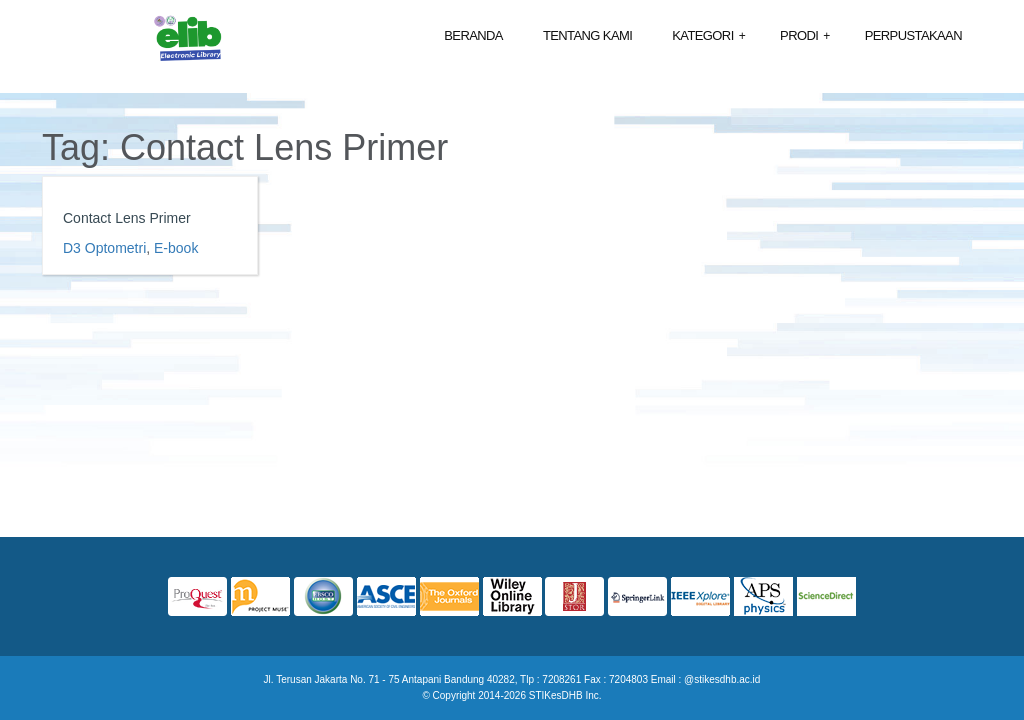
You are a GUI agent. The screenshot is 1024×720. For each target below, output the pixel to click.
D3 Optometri (104, 248)
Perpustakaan (913, 35)
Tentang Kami (587, 35)
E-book (176, 248)
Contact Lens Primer (127, 218)
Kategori (708, 36)
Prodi (805, 36)
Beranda (473, 35)
